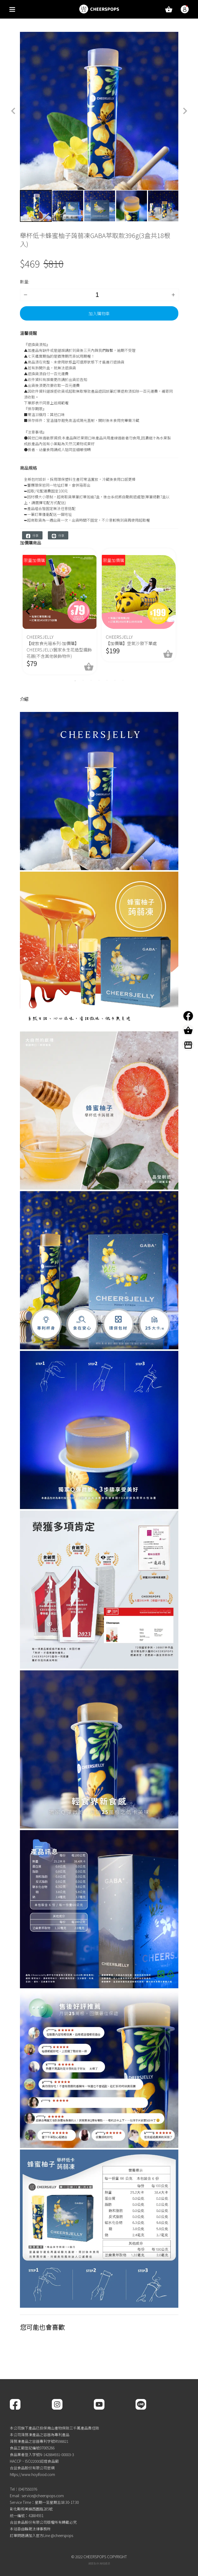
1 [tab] (75, 680)
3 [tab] (91, 680)
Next (182, 206)
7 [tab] (123, 680)
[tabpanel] (59, 611)
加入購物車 (99, 313)
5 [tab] (107, 680)
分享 (32, 535)
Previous (16, 206)
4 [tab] (99, 680)
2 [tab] (83, 680)
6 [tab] (115, 680)
